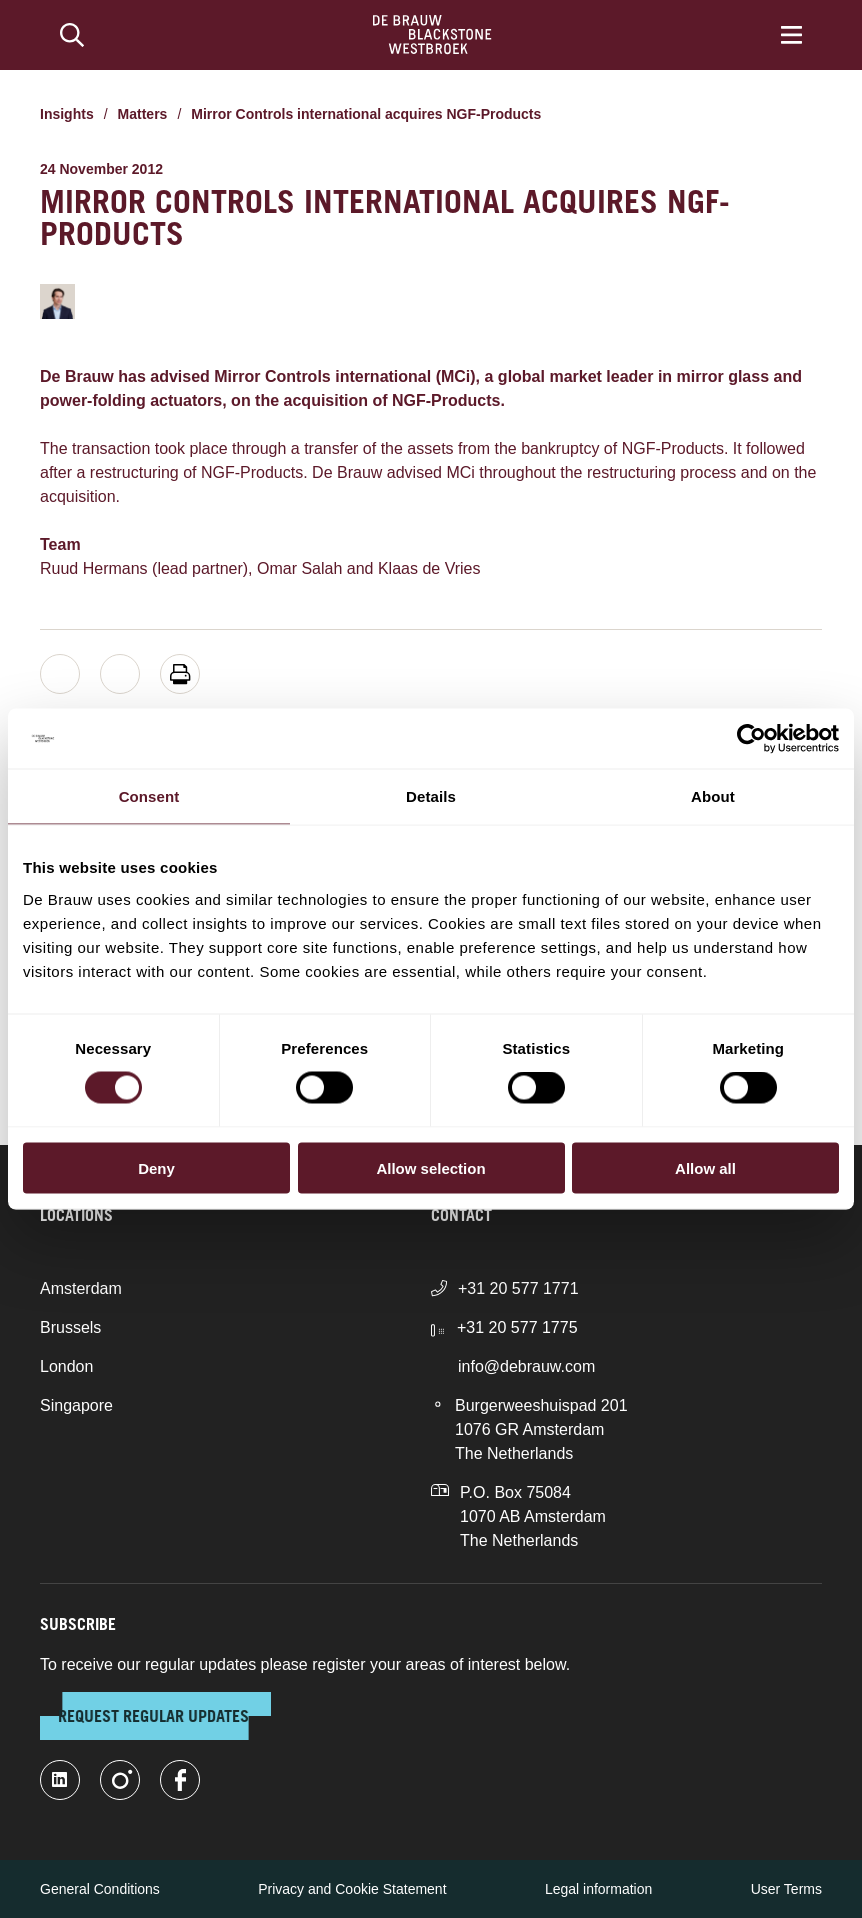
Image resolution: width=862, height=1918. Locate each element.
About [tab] (713, 796)
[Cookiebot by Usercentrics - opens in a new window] (751, 739)
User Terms (786, 1889)
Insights (67, 114)
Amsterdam (81, 1288)
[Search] (72, 35)
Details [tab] (431, 796)
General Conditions (100, 1889)
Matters (143, 114)
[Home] (432, 35)
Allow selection (430, 1167)
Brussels (70, 1327)
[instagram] (120, 1780)
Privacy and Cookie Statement (352, 1889)
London (66, 1366)
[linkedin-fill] (60, 1780)
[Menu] (791, 35)
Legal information (598, 1889)
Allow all (705, 1167)
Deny (156, 1167)
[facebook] (180, 1780)
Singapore (76, 1405)
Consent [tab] (149, 796)
